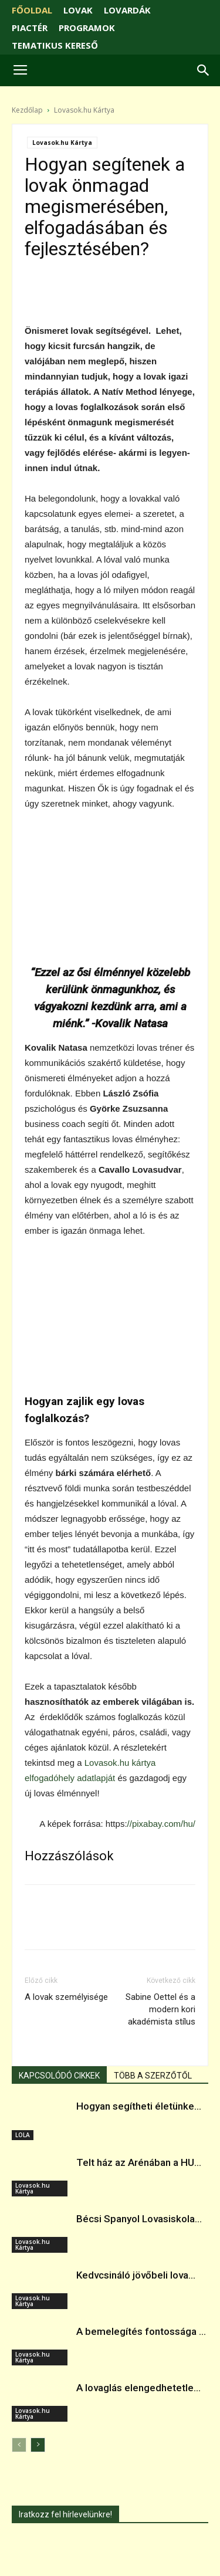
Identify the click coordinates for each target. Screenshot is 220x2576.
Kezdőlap (27, 110)
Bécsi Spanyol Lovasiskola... (139, 2219)
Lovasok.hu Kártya (84, 110)
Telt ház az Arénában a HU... (138, 2162)
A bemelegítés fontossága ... (141, 2331)
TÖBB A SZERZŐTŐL (153, 2075)
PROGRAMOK (87, 27)
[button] (203, 70)
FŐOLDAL (32, 10)
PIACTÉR (30, 27)
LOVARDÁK (127, 10)
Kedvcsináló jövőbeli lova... (135, 2275)
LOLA (22, 2135)
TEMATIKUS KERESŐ (55, 45)
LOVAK (78, 10)
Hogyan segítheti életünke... (138, 2106)
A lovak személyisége (66, 1997)
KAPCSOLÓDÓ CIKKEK (59, 2075)
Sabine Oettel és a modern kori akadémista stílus (160, 2009)
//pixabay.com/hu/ (161, 1824)
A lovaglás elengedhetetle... (138, 2388)
